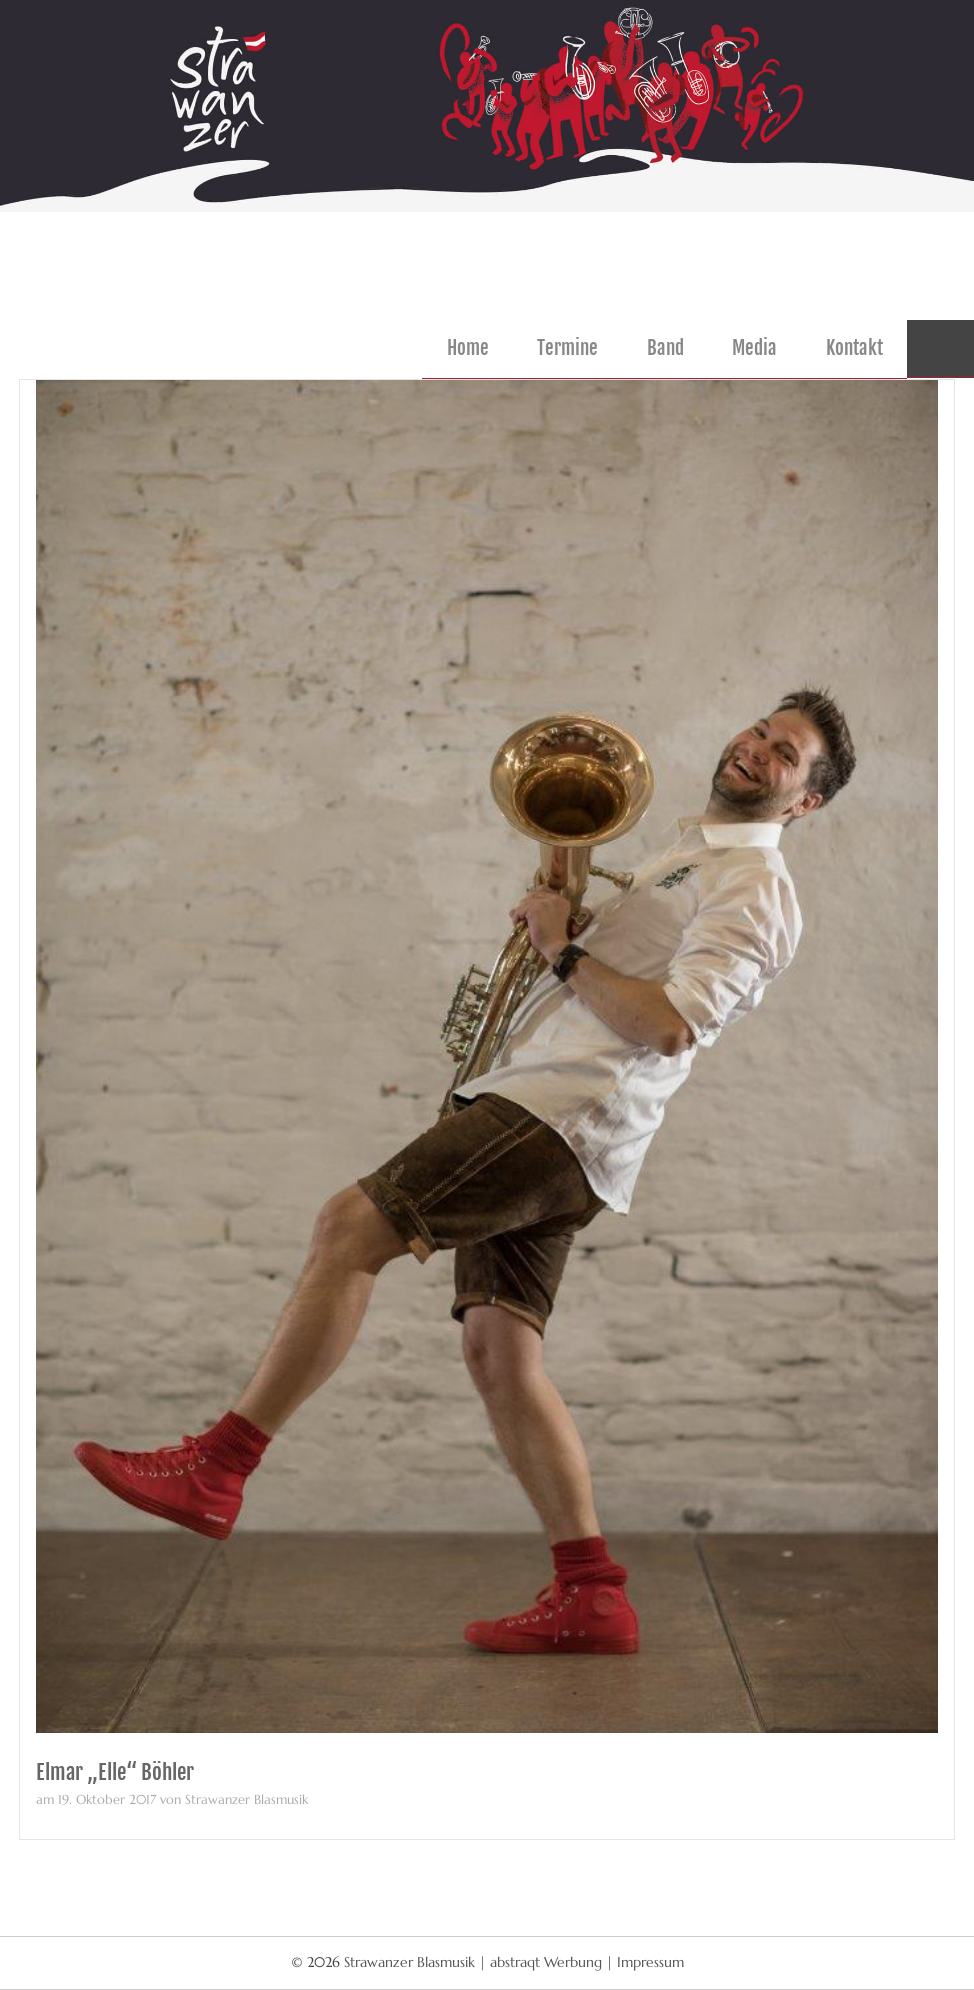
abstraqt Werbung (546, 1962)
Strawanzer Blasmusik (411, 1962)
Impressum (650, 1962)
